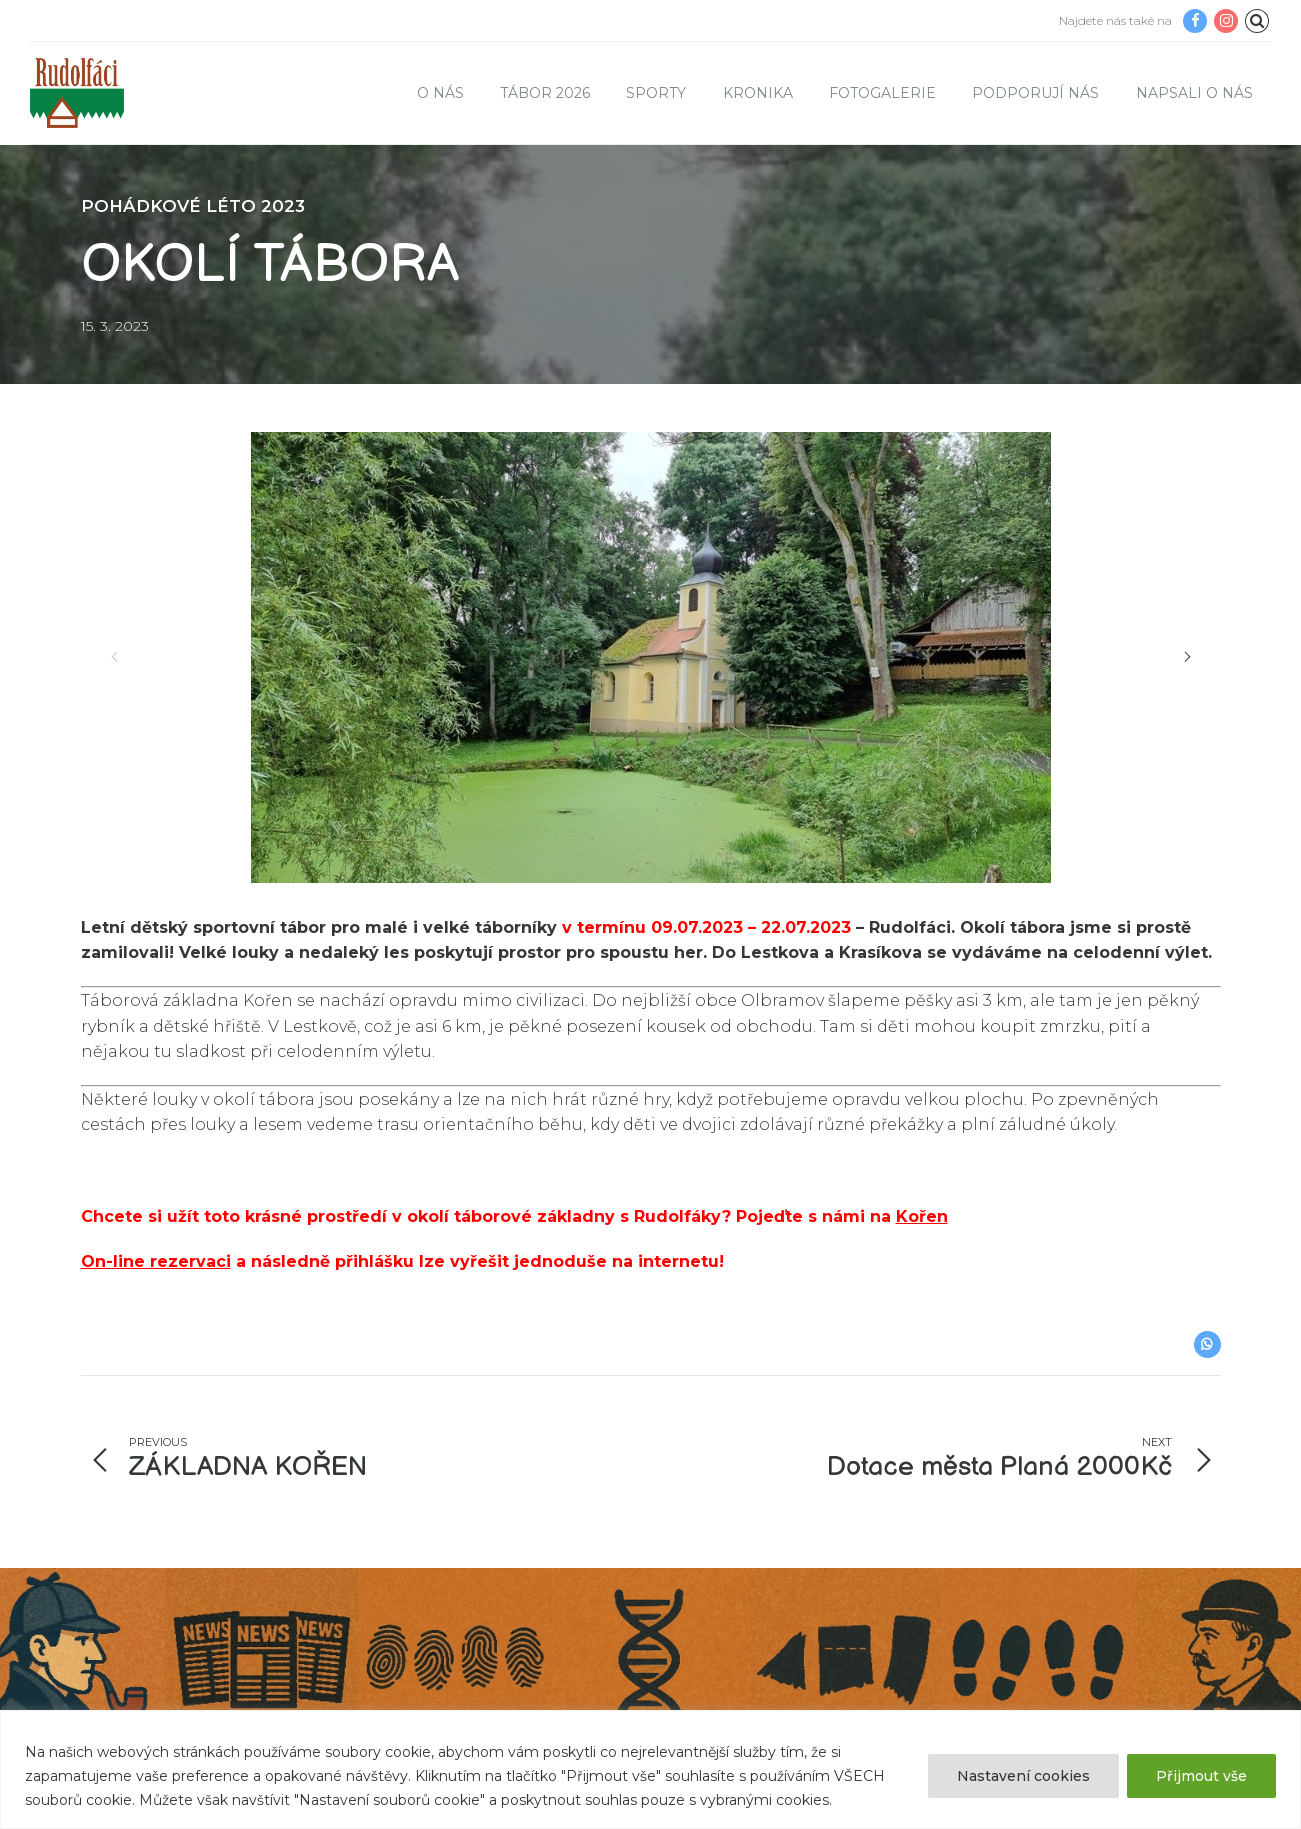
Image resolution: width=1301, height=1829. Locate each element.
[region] (650, 1769)
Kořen (922, 1216)
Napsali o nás (1194, 93)
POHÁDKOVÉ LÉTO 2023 (193, 206)
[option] (651, 657)
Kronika (758, 93)
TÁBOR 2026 (545, 93)
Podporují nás (1035, 93)
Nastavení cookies (1023, 1776)
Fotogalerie (882, 93)
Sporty (656, 93)
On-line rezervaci (156, 1261)
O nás (440, 93)
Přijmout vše (1201, 1776)
